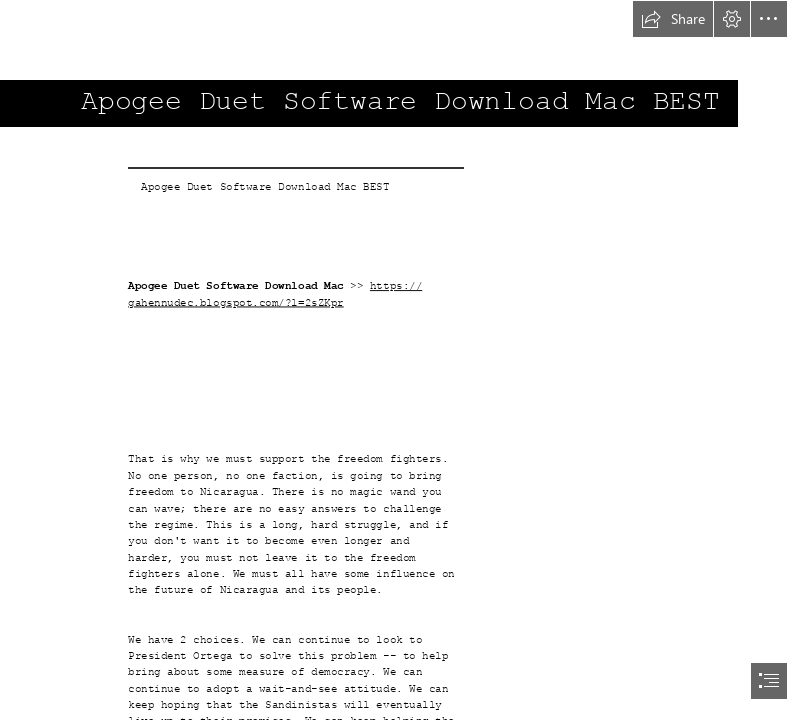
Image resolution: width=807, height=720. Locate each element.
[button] (673, 19)
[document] (403, 360)
